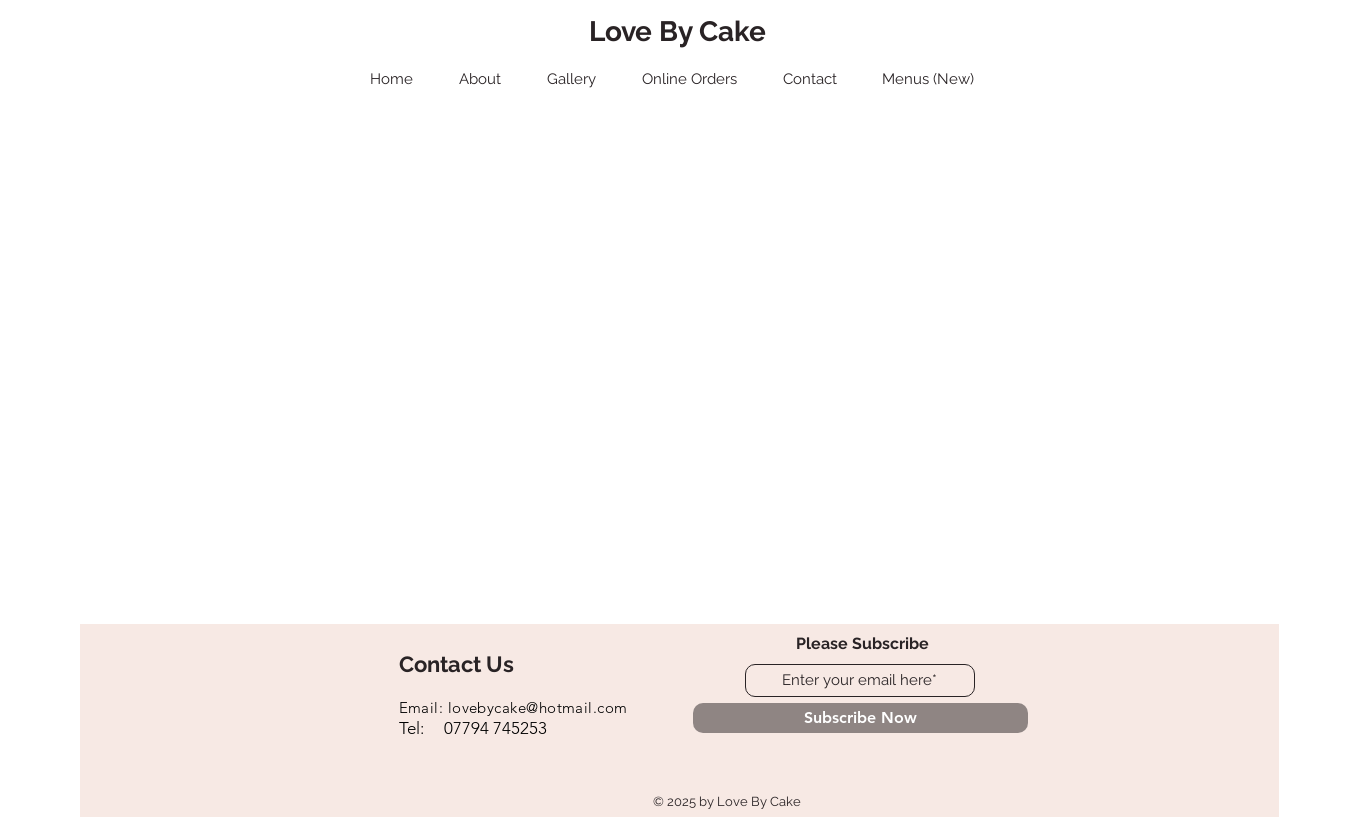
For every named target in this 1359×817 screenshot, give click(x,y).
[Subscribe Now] (860, 718)
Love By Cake (677, 31)
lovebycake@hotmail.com (538, 707)
